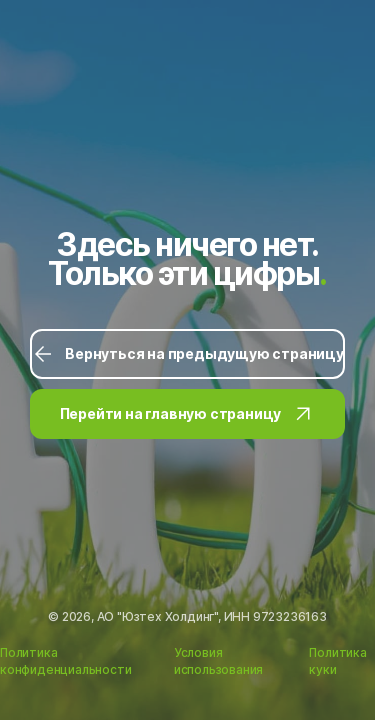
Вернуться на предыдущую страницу (187, 354)
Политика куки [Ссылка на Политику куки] (337, 661)
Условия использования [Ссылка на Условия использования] (218, 661)
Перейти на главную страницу (188, 414)
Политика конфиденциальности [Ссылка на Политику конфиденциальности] (65, 661)
